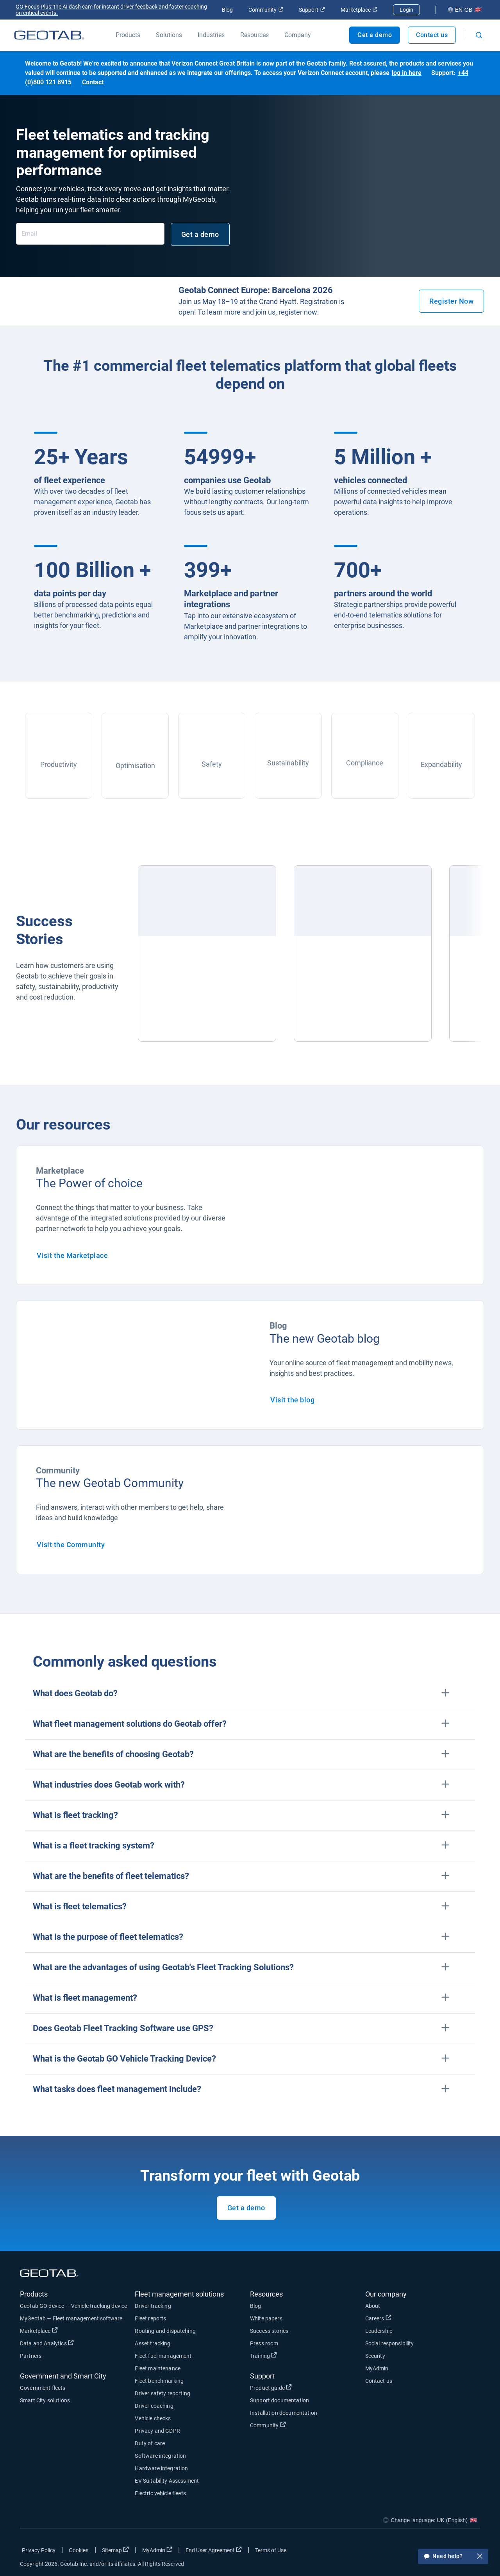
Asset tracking (152, 2343)
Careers (378, 2318)
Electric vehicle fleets (160, 2493)
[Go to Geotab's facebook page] (412, 2552)
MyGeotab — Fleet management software (71, 2318)
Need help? (453, 2557)
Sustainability (288, 763)
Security (375, 2356)
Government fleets (43, 2388)
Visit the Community (71, 1545)
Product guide (271, 2387)
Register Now (451, 301)
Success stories (269, 2331)
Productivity (58, 764)
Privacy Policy (38, 2550)
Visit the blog (292, 1400)
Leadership (379, 2331)
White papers (266, 2318)
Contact (93, 82)
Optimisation (135, 765)
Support (312, 10)
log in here (406, 72)
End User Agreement (214, 2549)
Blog (227, 10)
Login (406, 10)
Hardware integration (161, 2468)
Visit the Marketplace (72, 1255)
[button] (250, 1694)
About (372, 2306)
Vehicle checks (153, 2418)
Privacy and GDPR (157, 2431)
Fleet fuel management (163, 2356)
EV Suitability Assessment (167, 2481)
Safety (212, 764)
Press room (264, 2343)
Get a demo (374, 35)
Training (263, 2355)
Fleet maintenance (157, 2368)
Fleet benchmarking (159, 2381)
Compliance (364, 763)
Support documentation (279, 2400)
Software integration (160, 2456)
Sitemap (115, 2549)
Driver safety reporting (162, 2393)
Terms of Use (270, 2550)
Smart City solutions (45, 2400)
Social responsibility (389, 2343)
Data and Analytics (47, 2343)
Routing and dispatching (165, 2331)
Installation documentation (283, 2413)
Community (265, 10)
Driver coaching (154, 2406)
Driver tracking (153, 2306)
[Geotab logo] (49, 35)
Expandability (441, 764)
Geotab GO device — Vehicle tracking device (73, 2306)
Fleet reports (150, 2318)
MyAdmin (377, 2368)
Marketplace (359, 10)
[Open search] (479, 35)
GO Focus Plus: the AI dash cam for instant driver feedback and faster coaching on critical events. (111, 10)
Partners (30, 2356)
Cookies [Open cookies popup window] (79, 2550)
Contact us (432, 35)
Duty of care (150, 2443)
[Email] (90, 234)
